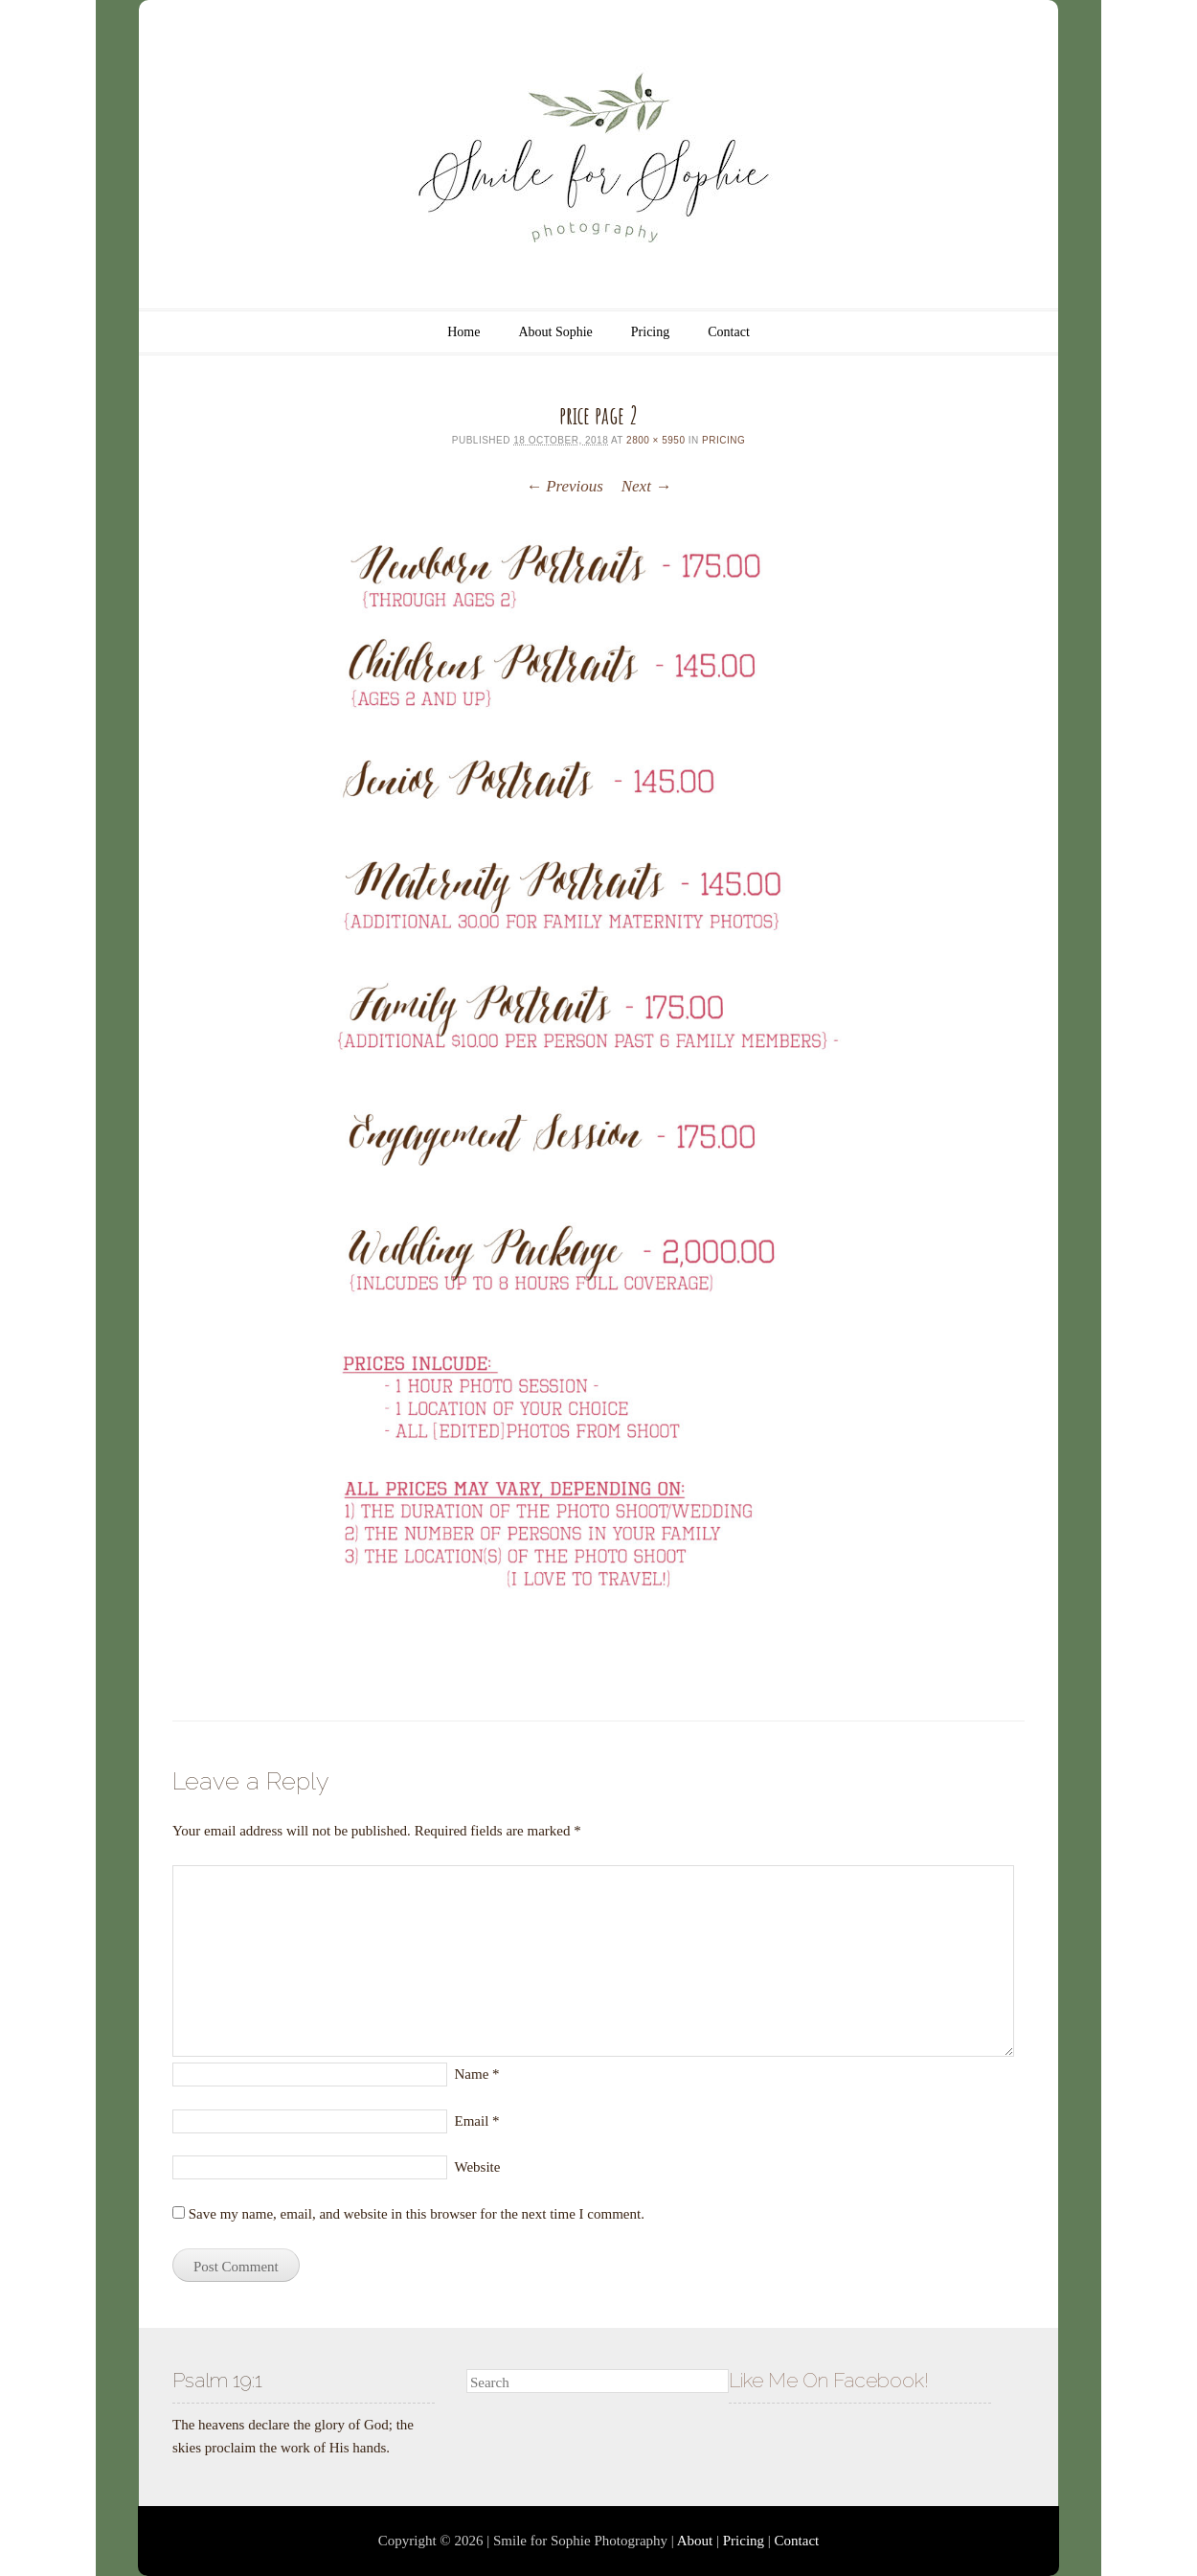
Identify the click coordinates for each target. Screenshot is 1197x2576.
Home (463, 332)
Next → (646, 486)
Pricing (650, 332)
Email (477, 2121)
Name (477, 2074)
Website (478, 2167)
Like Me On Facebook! (829, 2380)
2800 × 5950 (655, 440)
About (695, 2540)
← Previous (564, 486)
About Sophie (555, 332)
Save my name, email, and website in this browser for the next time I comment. (416, 2214)
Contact (729, 332)
